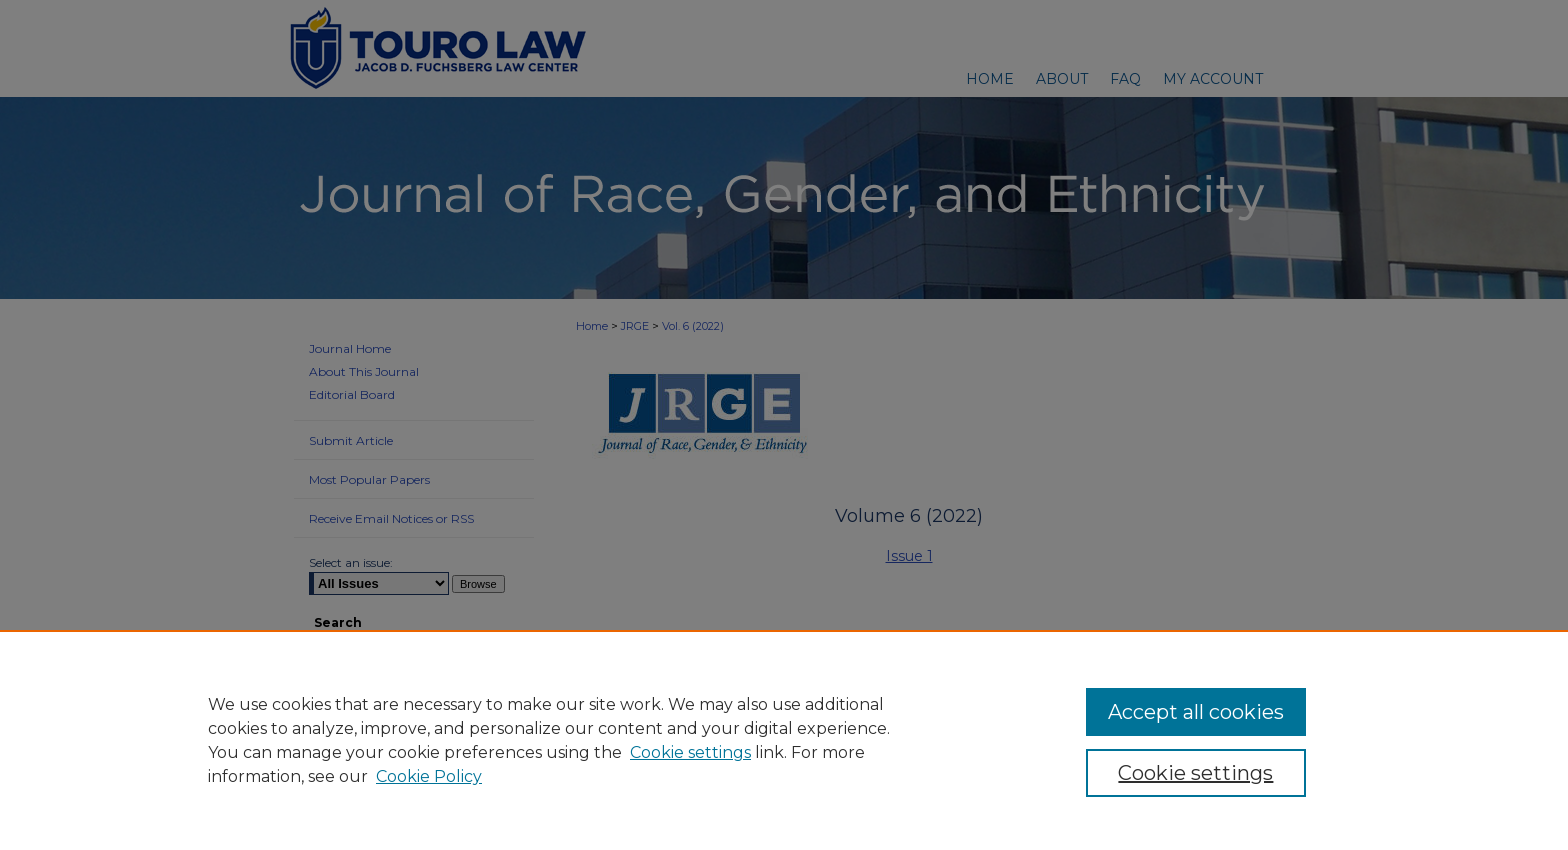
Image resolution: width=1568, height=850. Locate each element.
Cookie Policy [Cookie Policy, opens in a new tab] (429, 776)
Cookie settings (690, 752)
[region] (784, 740)
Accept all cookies (1196, 712)
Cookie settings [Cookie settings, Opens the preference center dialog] (1195, 773)
